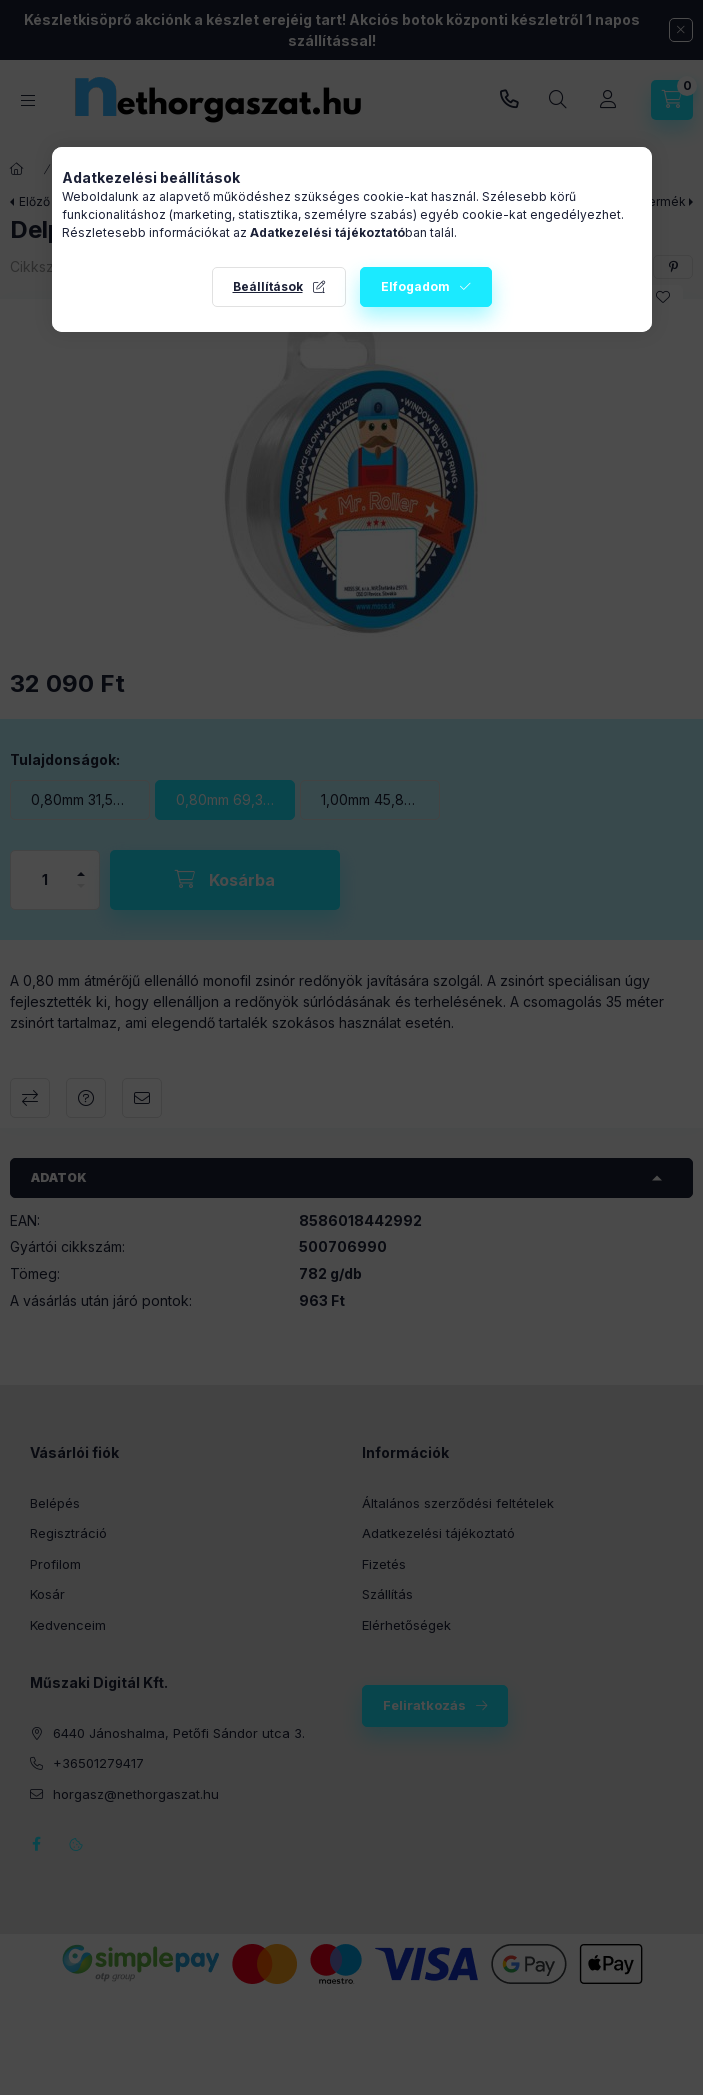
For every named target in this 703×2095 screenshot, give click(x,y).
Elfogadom (415, 286)
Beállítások (268, 286)
